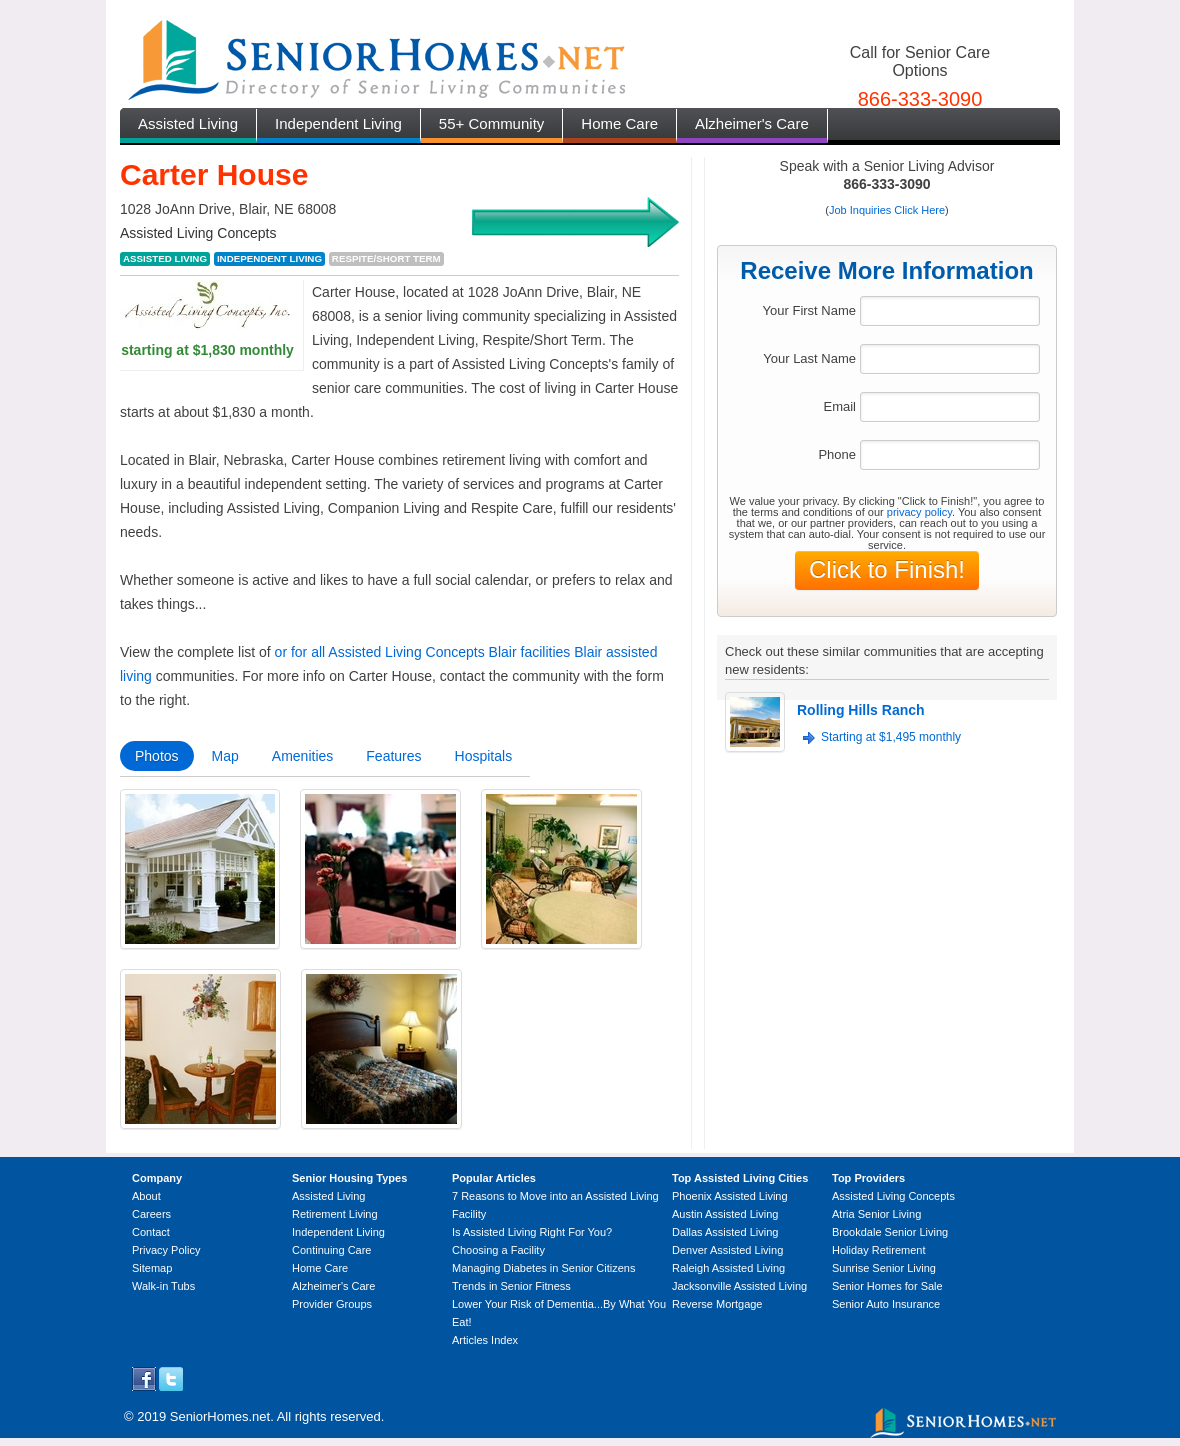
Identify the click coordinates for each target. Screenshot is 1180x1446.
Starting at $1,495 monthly (891, 737)
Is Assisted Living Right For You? (532, 1232)
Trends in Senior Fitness (511, 1286)
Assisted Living (188, 123)
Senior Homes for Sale (887, 1286)
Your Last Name (809, 358)
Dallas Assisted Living (725, 1232)
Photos (157, 756)
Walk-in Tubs (163, 1286)
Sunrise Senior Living (884, 1268)
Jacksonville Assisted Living (739, 1286)
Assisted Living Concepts (893, 1196)
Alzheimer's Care (752, 123)
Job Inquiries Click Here (887, 210)
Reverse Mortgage (717, 1304)
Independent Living (338, 123)
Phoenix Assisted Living (730, 1196)
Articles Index (485, 1340)
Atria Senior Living (876, 1214)
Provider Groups (332, 1304)
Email (839, 406)
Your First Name (809, 310)
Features (393, 756)
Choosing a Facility (498, 1250)
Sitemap (152, 1268)
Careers (151, 1214)
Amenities (302, 756)
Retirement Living (335, 1214)
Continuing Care (332, 1250)
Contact (151, 1232)
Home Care (619, 123)
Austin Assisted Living (725, 1214)
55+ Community (491, 123)
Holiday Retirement (879, 1250)
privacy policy (919, 512)
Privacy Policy (166, 1250)
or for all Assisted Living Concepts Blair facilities (423, 652)
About (146, 1196)
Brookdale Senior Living (890, 1232)
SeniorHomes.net (220, 1416)
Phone (837, 454)
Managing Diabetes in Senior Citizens (543, 1268)
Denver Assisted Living (727, 1250)
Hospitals (484, 756)
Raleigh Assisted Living (728, 1268)
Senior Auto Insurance (886, 1304)
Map (225, 756)
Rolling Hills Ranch (861, 710)
